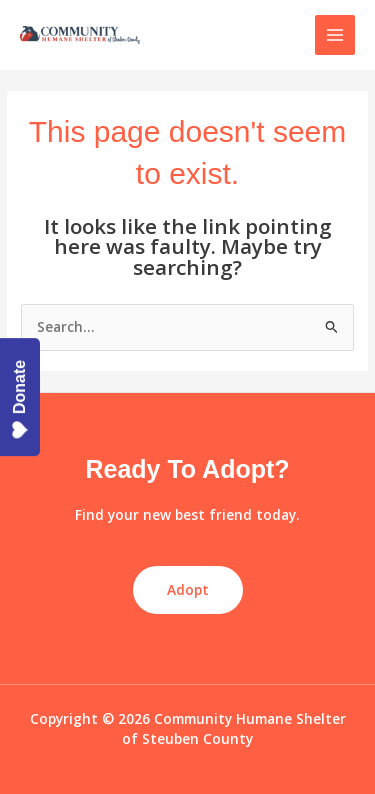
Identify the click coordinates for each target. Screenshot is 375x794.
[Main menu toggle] (335, 35)
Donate (20, 400)
